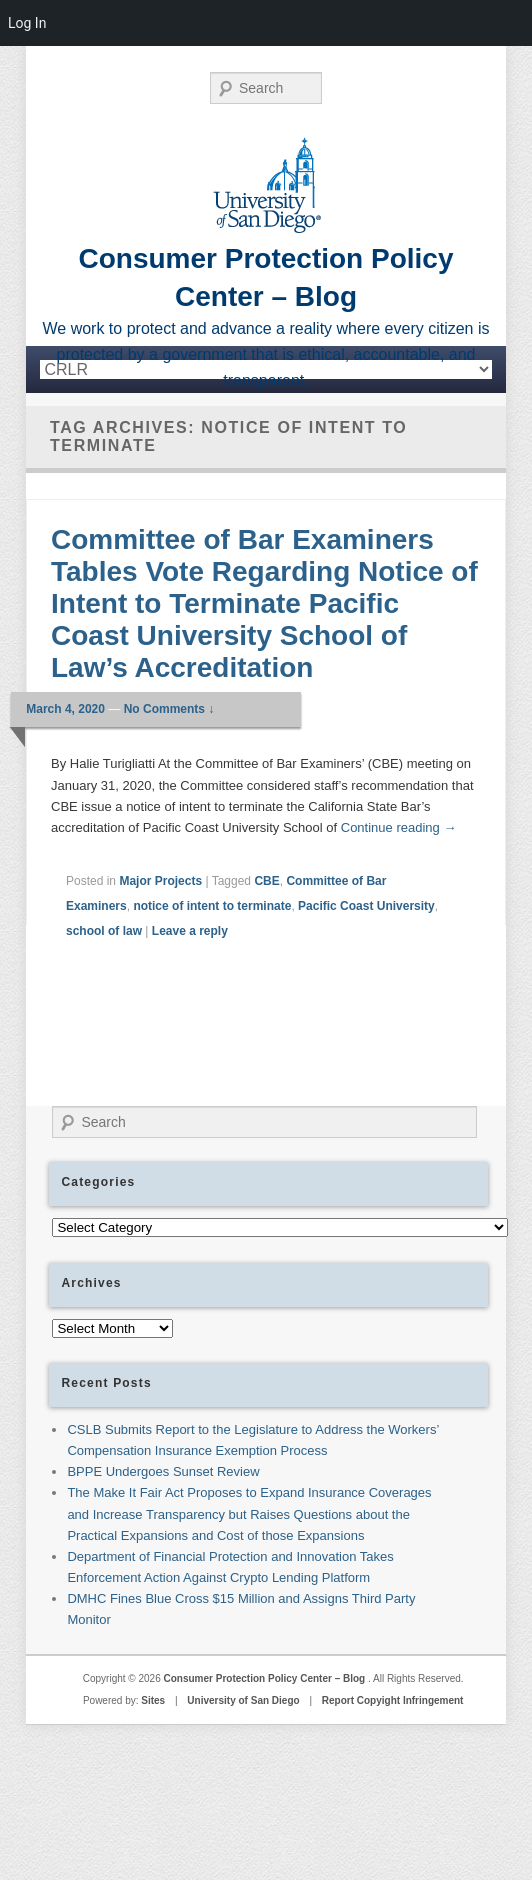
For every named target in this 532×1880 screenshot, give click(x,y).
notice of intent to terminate (212, 906)
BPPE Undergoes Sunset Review (163, 1471)
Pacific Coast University (366, 906)
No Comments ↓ (169, 709)
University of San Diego (243, 1700)
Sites (153, 1700)
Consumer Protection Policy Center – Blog (266, 1678)
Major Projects (160, 881)
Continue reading (399, 827)
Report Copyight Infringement (393, 1700)
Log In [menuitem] (27, 23)
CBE (266, 881)
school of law (104, 931)
